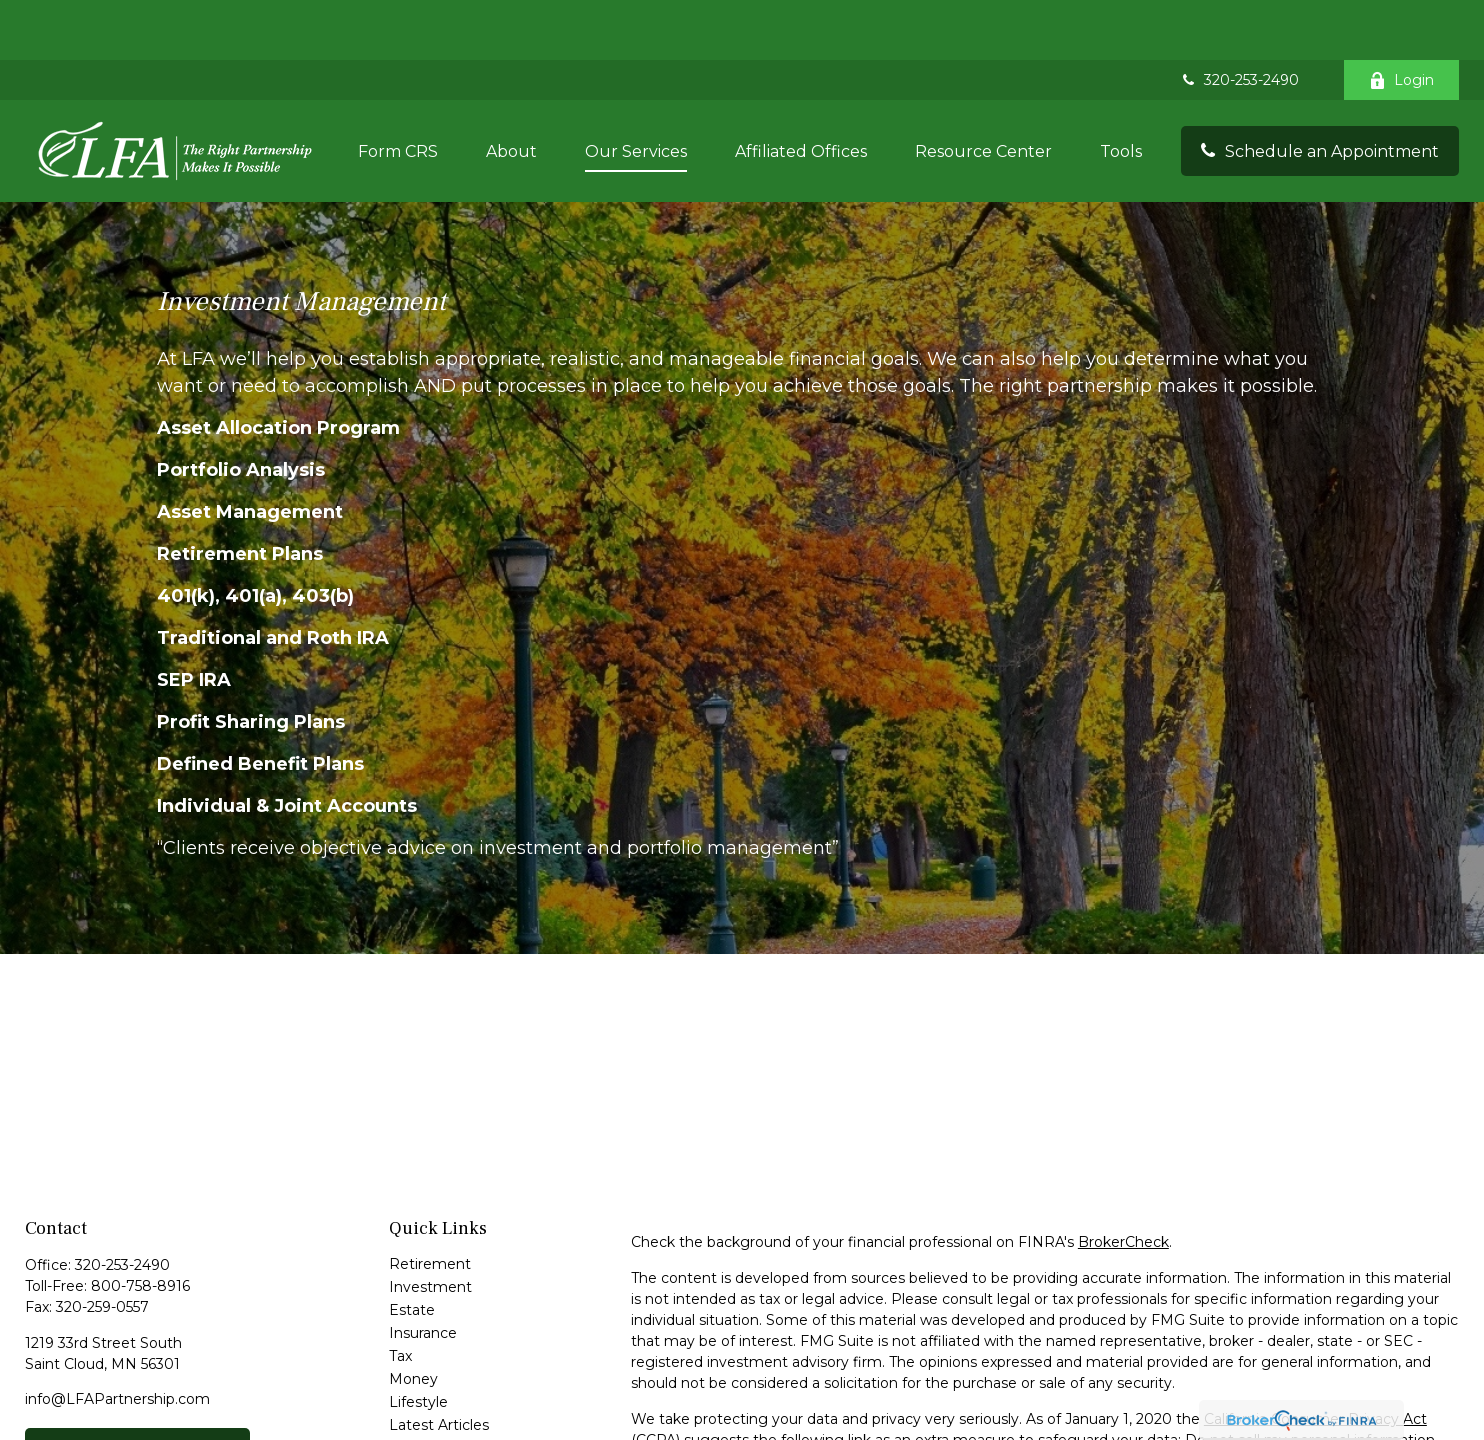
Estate (412, 1250)
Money (413, 1319)
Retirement (430, 1204)
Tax (400, 1296)
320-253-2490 (1239, 20)
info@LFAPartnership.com (117, 1339)
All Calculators (437, 1411)
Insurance (423, 1273)
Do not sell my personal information (1310, 1380)
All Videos (422, 1388)
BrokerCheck (1123, 1182)
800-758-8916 (140, 1226)
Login (1401, 20)
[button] (398, 91)
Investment (430, 1227)
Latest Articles (439, 1365)
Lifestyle (418, 1342)
